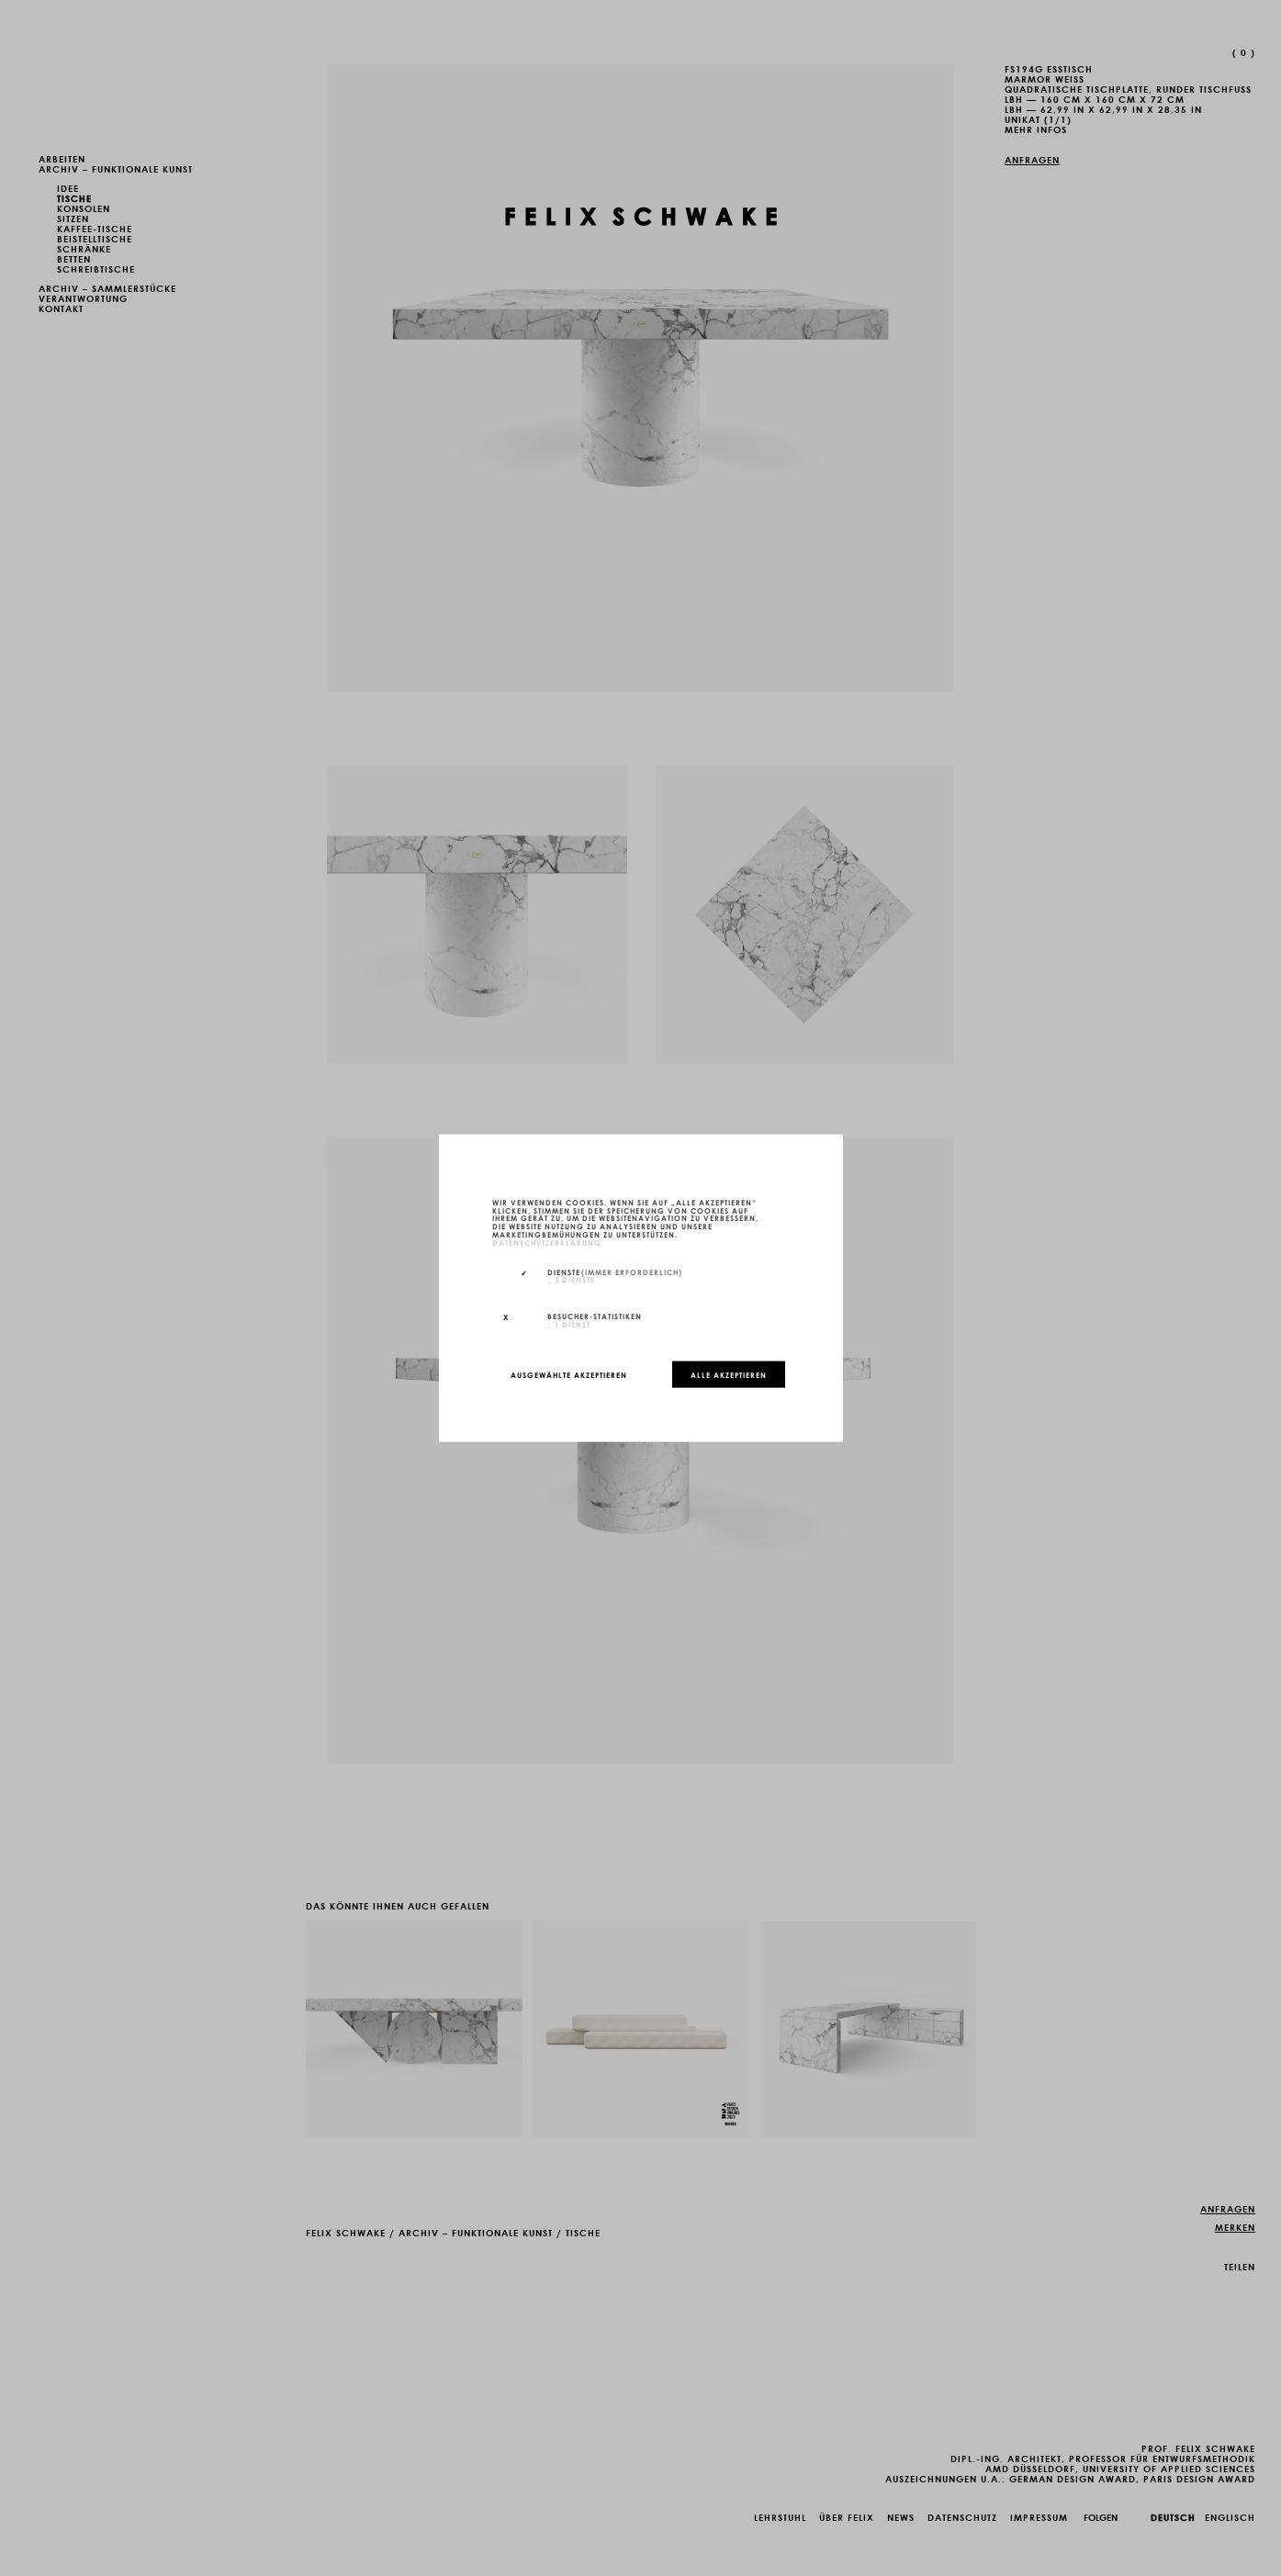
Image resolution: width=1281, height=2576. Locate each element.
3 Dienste (571, 1278)
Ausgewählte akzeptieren (569, 1374)
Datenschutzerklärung (546, 1241)
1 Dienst (568, 1323)
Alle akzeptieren (729, 1374)
